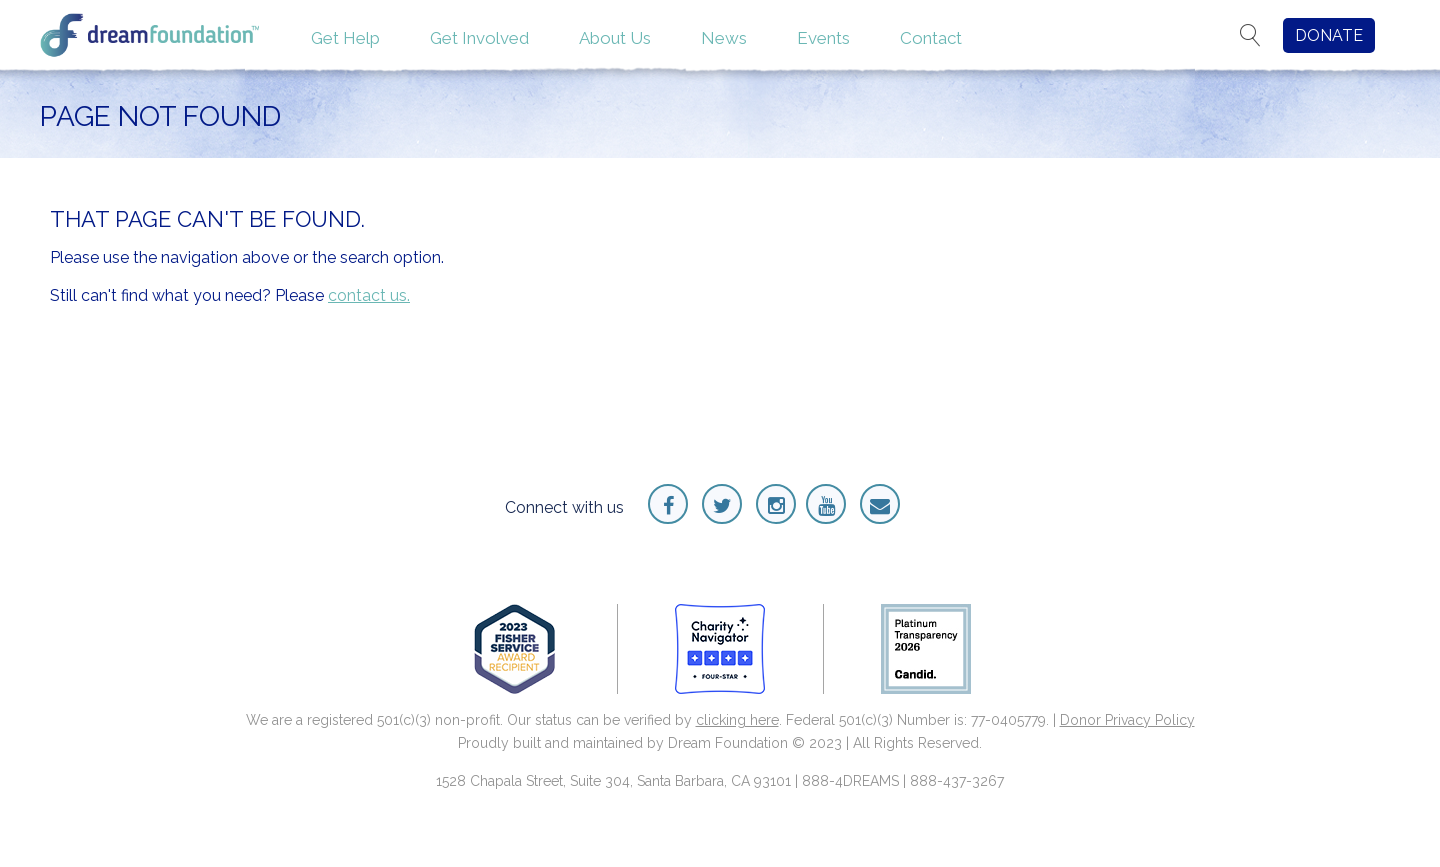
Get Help (345, 38)
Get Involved (479, 38)
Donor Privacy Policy (1127, 720)
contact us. (369, 295)
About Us (615, 38)
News (724, 38)
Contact (931, 38)
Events (823, 38)
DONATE (1329, 35)
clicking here (737, 720)
